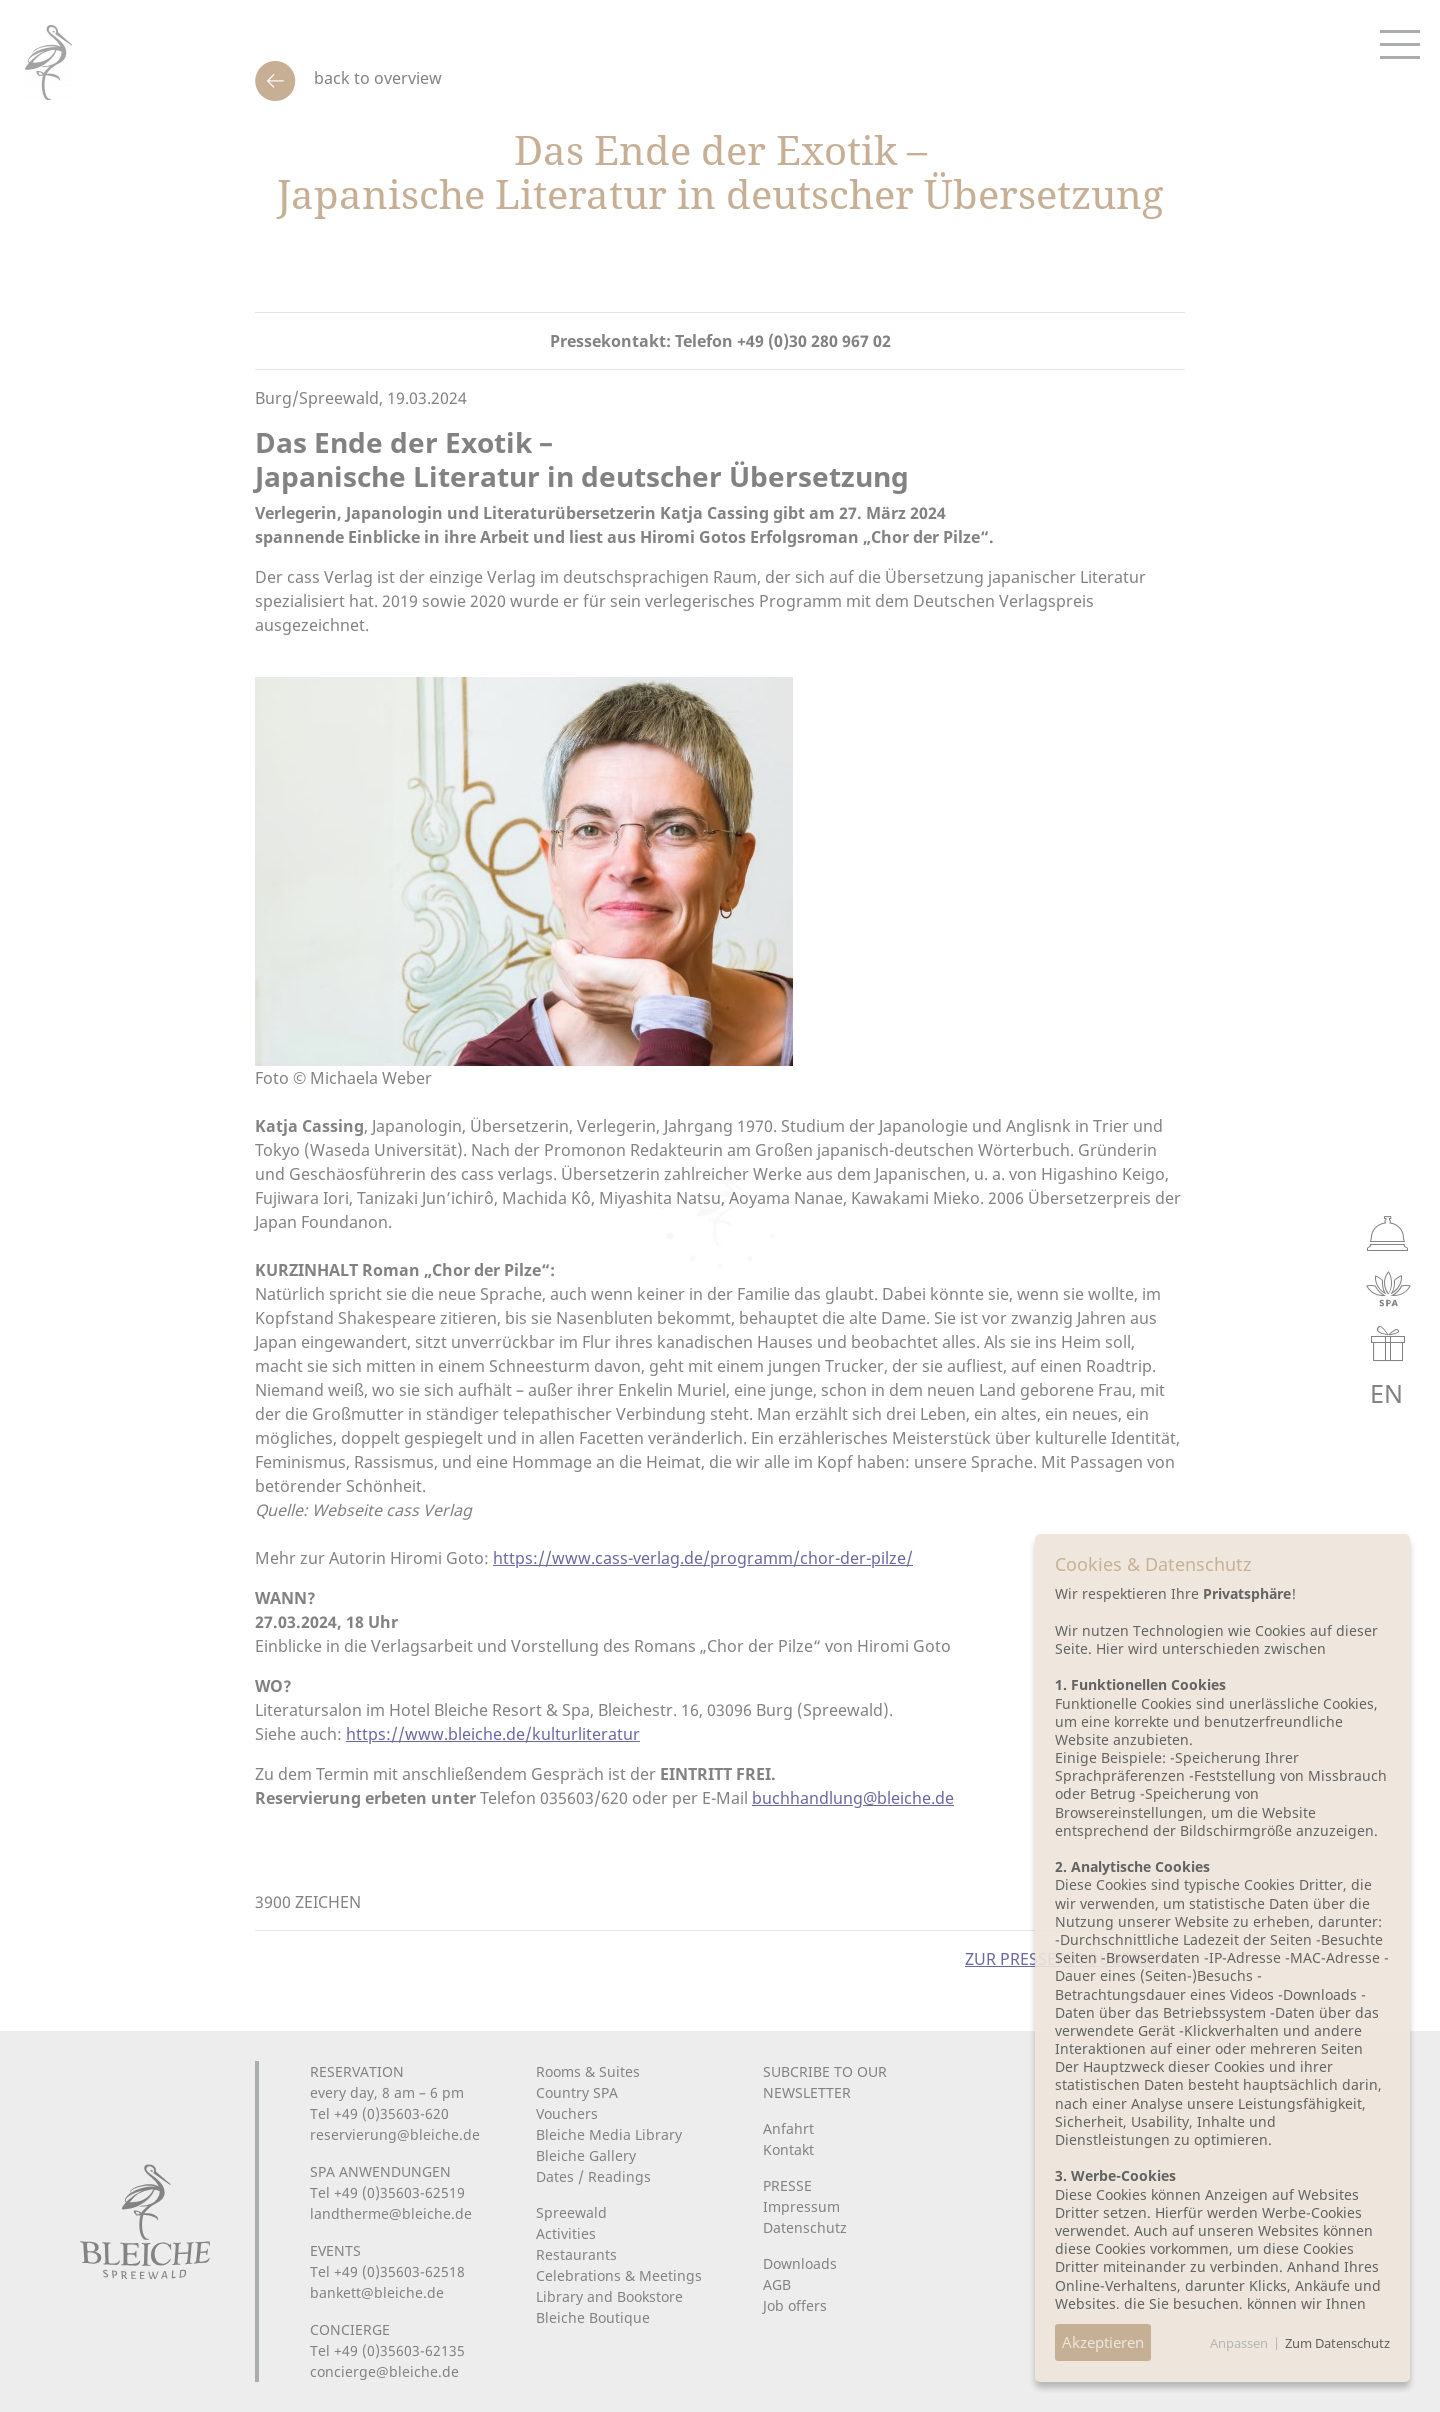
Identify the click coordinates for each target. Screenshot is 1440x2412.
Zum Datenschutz (1337, 2343)
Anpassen (1239, 2343)
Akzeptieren (1103, 2342)
